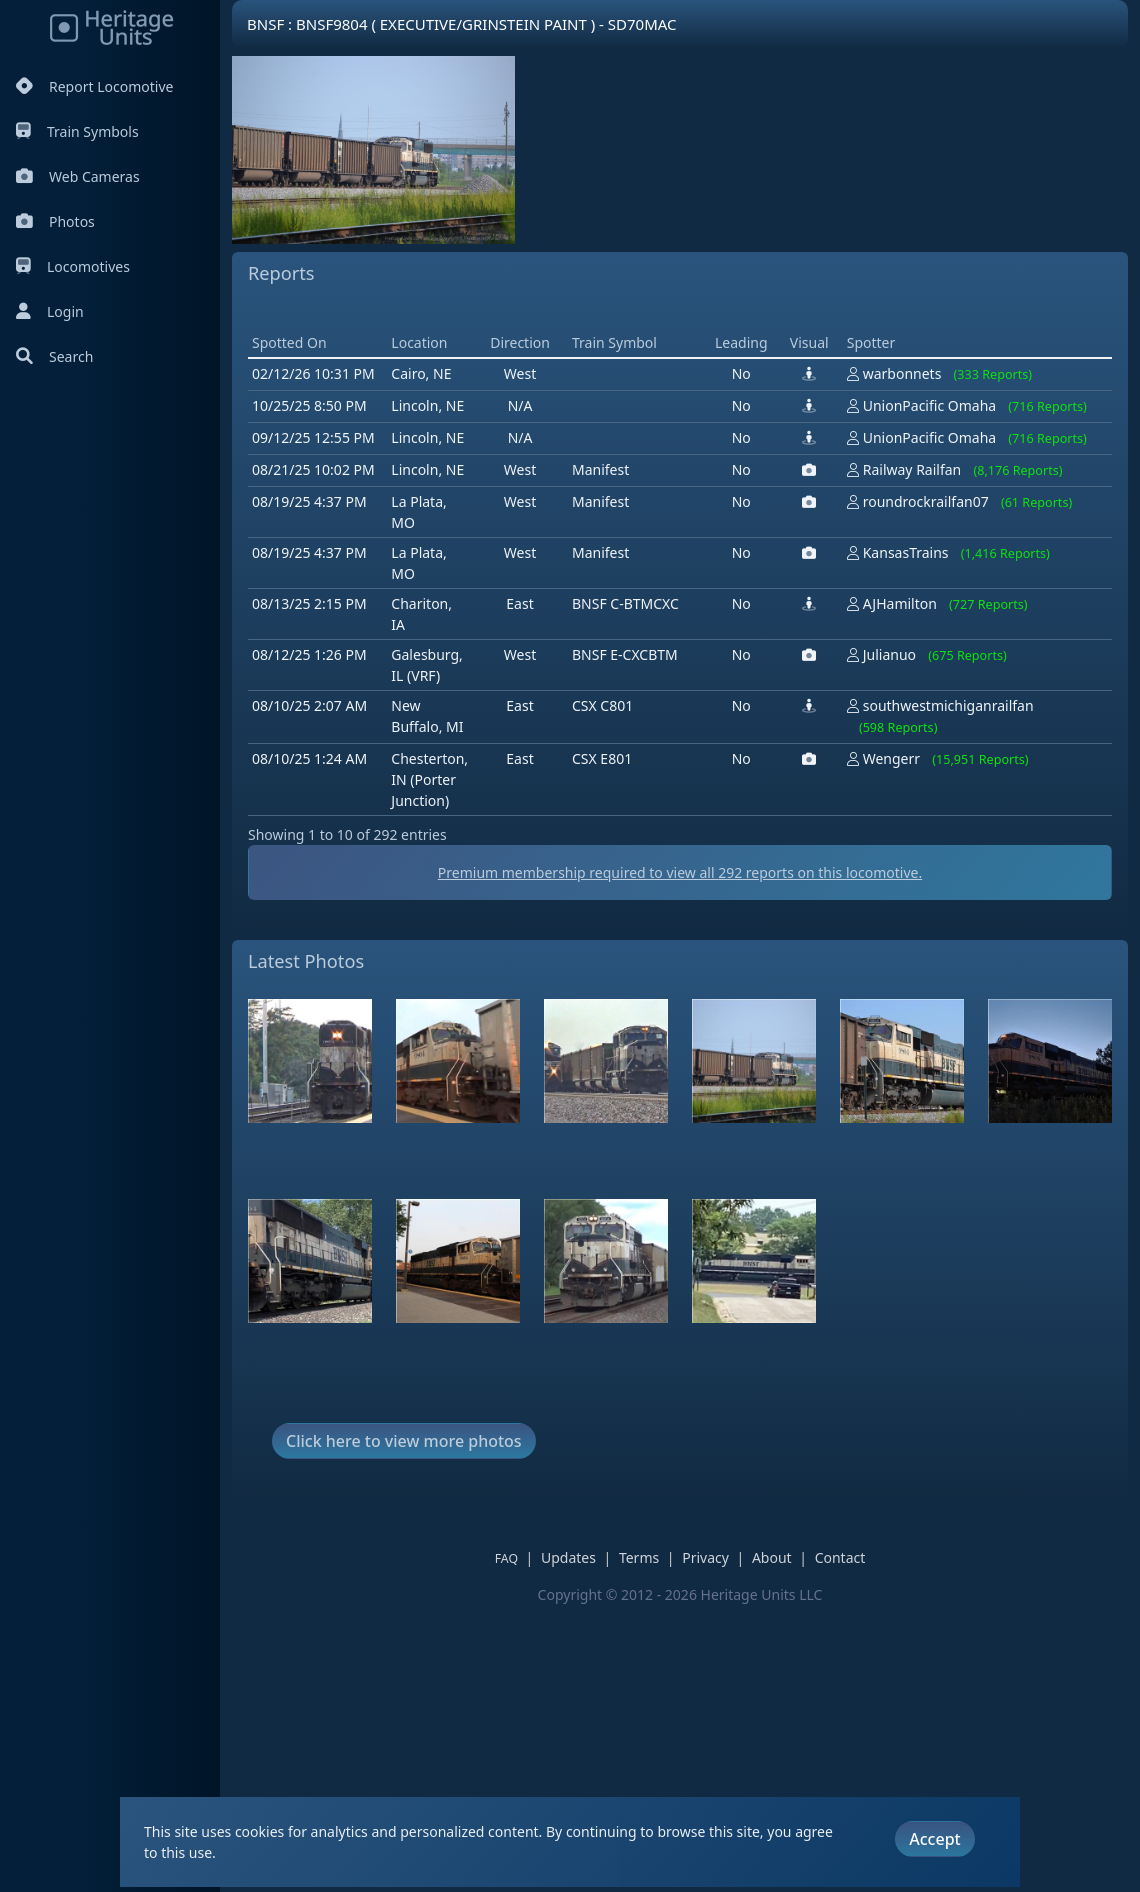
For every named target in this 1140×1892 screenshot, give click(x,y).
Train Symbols (77, 131)
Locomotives (73, 266)
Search (54, 356)
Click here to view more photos (404, 1726)
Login (50, 311)
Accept (934, 1839)
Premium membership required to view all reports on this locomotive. (680, 1157)
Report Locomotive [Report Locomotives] (94, 86)
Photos (55, 221)
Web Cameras (78, 176)
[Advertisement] (612, 452)
